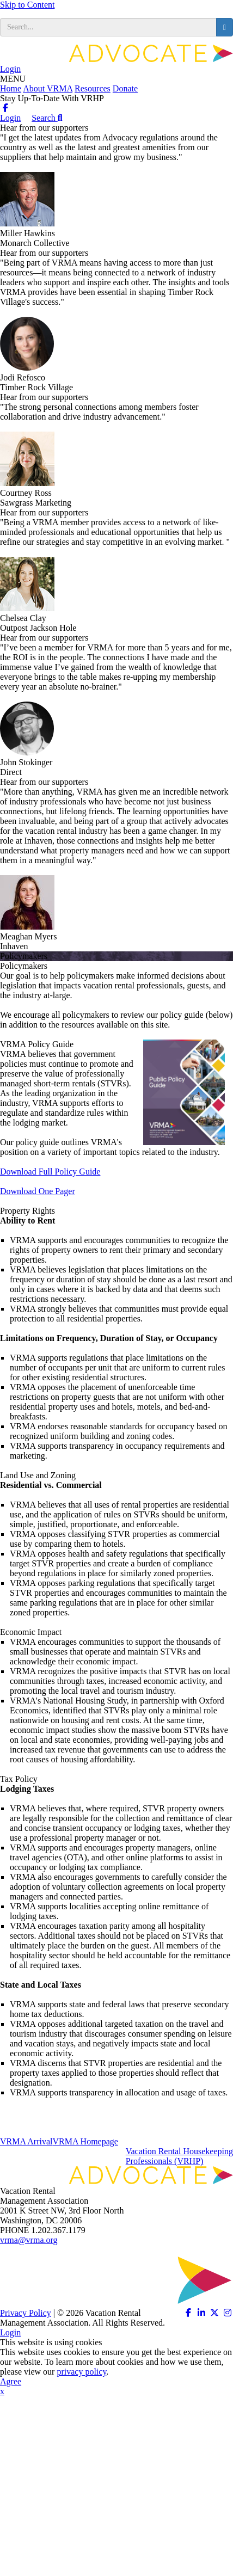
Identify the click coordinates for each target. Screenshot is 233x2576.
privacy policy (81, 2371)
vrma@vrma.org (29, 2240)
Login (10, 68)
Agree (10, 2381)
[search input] (108, 27)
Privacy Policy (25, 2312)
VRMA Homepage (85, 2141)
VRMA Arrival (26, 2141)
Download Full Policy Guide (50, 1171)
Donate (125, 88)
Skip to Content (27, 4)
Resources (93, 88)
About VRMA (47, 88)
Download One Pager (37, 1191)
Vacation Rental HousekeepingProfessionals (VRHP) (179, 2156)
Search (47, 117)
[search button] (224, 27)
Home (10, 88)
